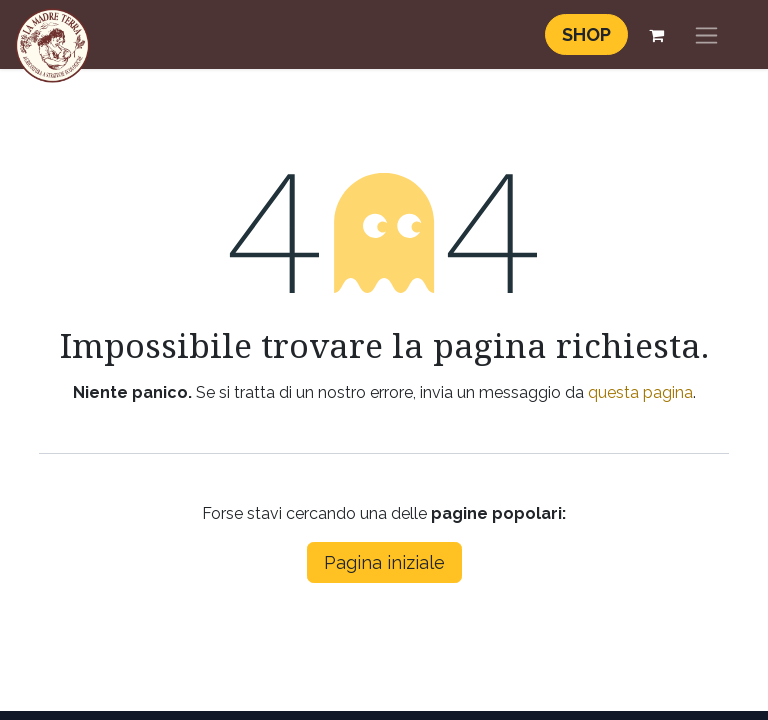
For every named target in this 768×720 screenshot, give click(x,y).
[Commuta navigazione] (706, 34)
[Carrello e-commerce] (656, 35)
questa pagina (640, 392)
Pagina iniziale (384, 562)
